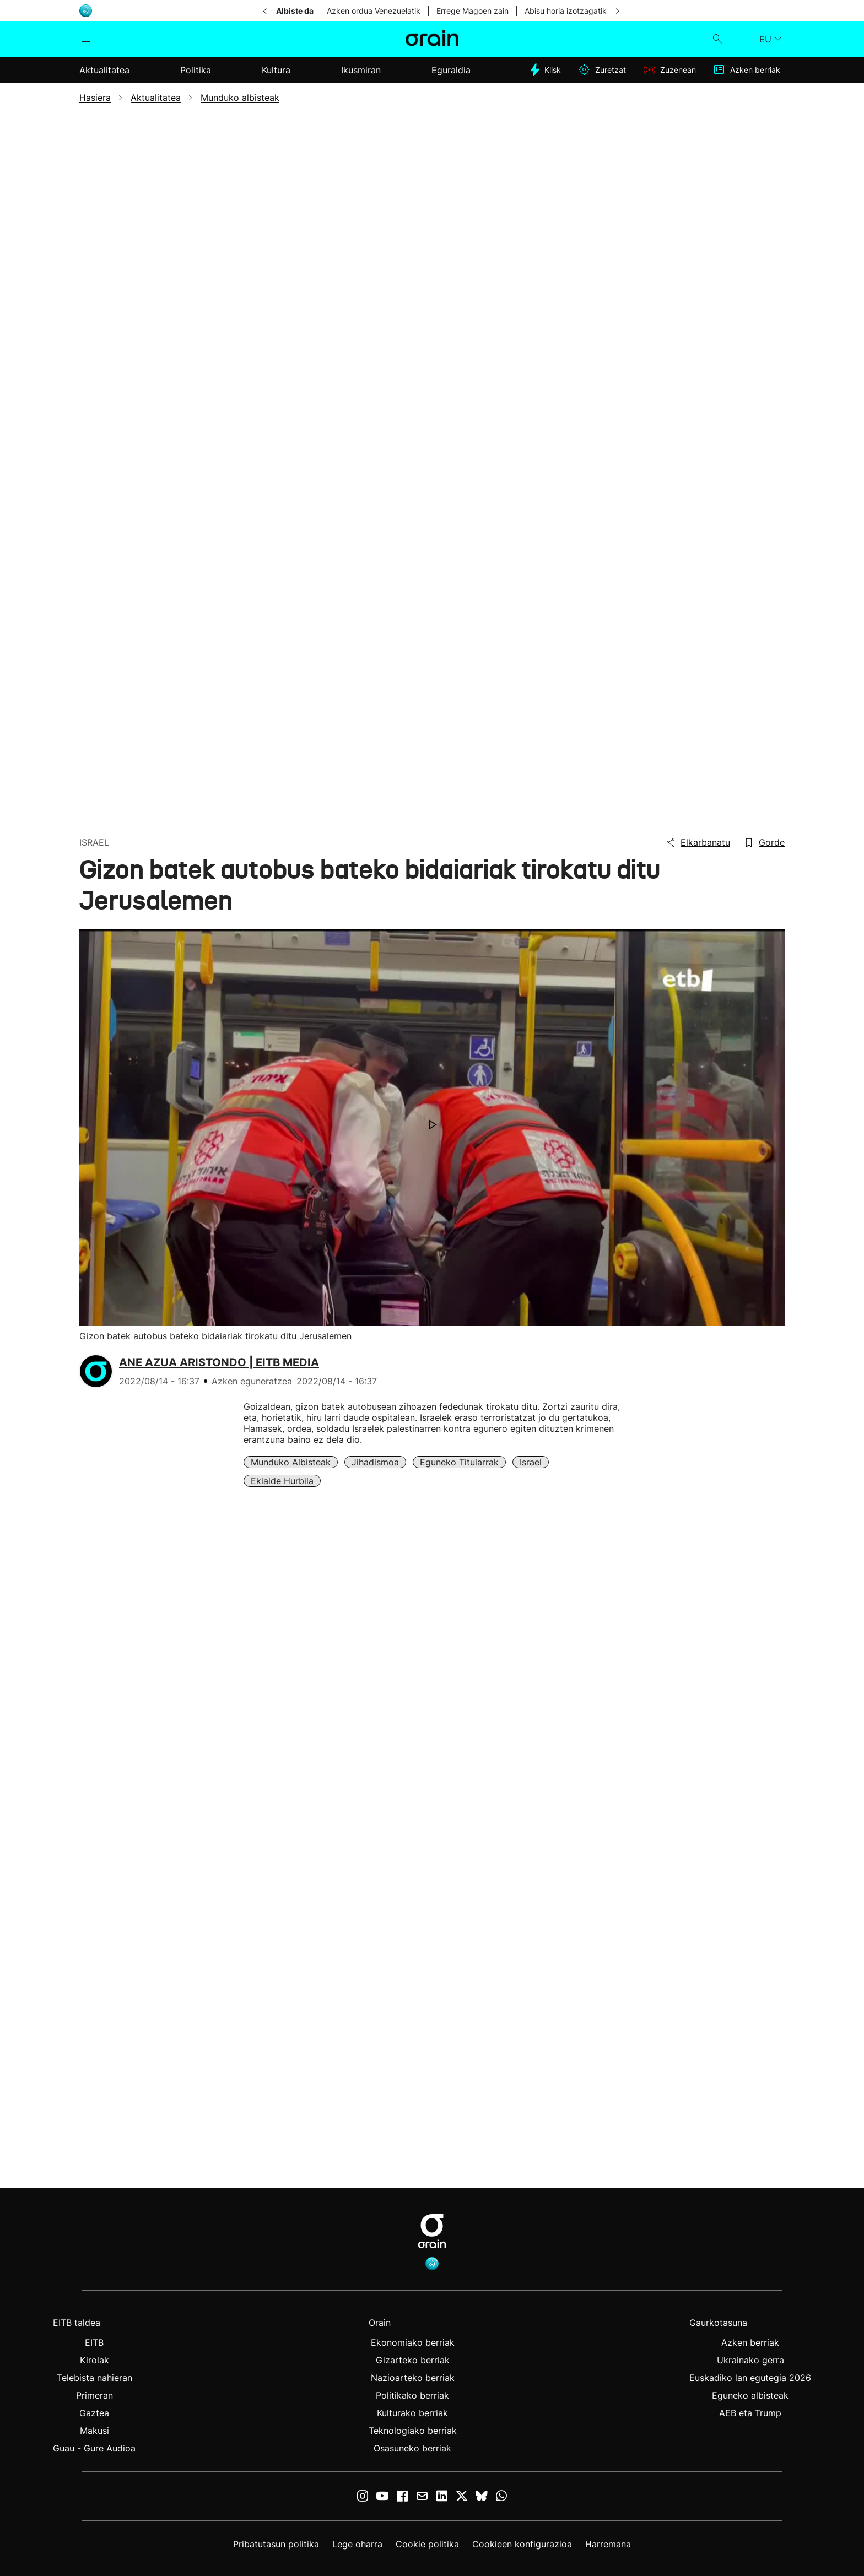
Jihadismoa (375, 1462)
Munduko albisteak (291, 1462)
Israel (531, 1462)
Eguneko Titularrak (459, 1462)
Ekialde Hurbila (282, 1480)
